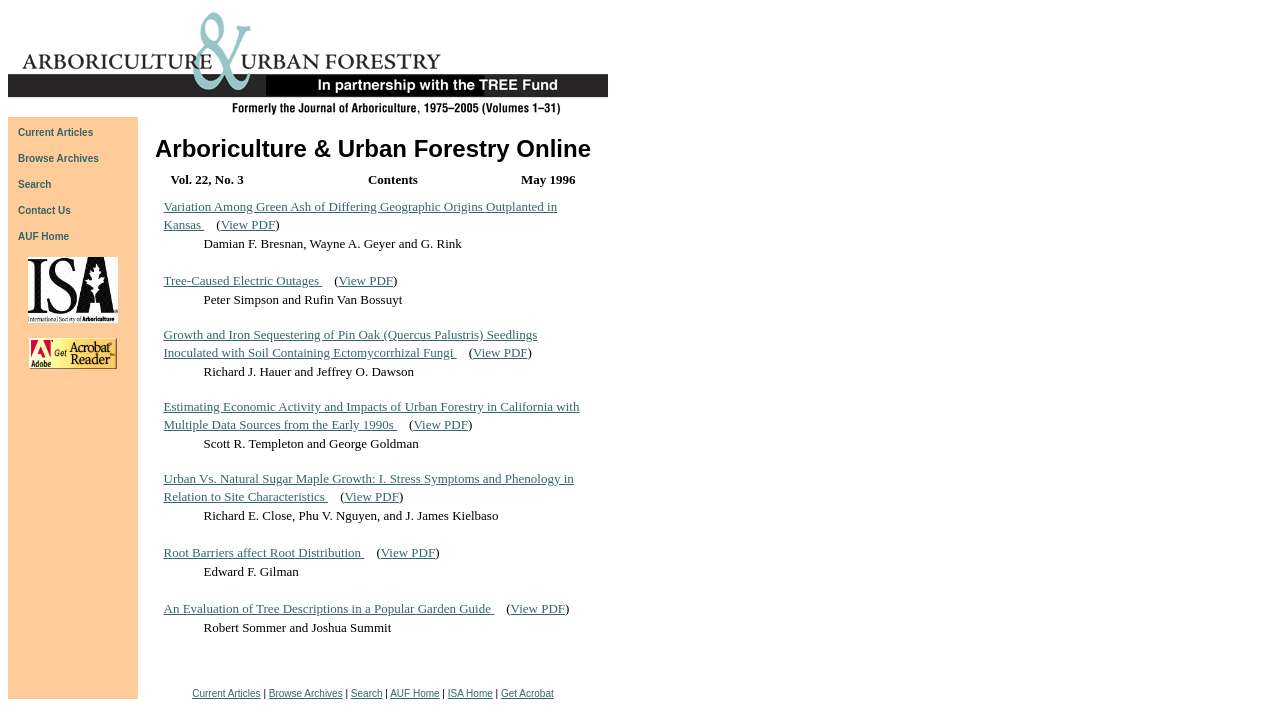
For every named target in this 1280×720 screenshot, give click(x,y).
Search (367, 693)
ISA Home (470, 693)
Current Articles (226, 693)
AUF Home (43, 236)
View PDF (248, 224)
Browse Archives (306, 693)
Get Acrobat (527, 693)
